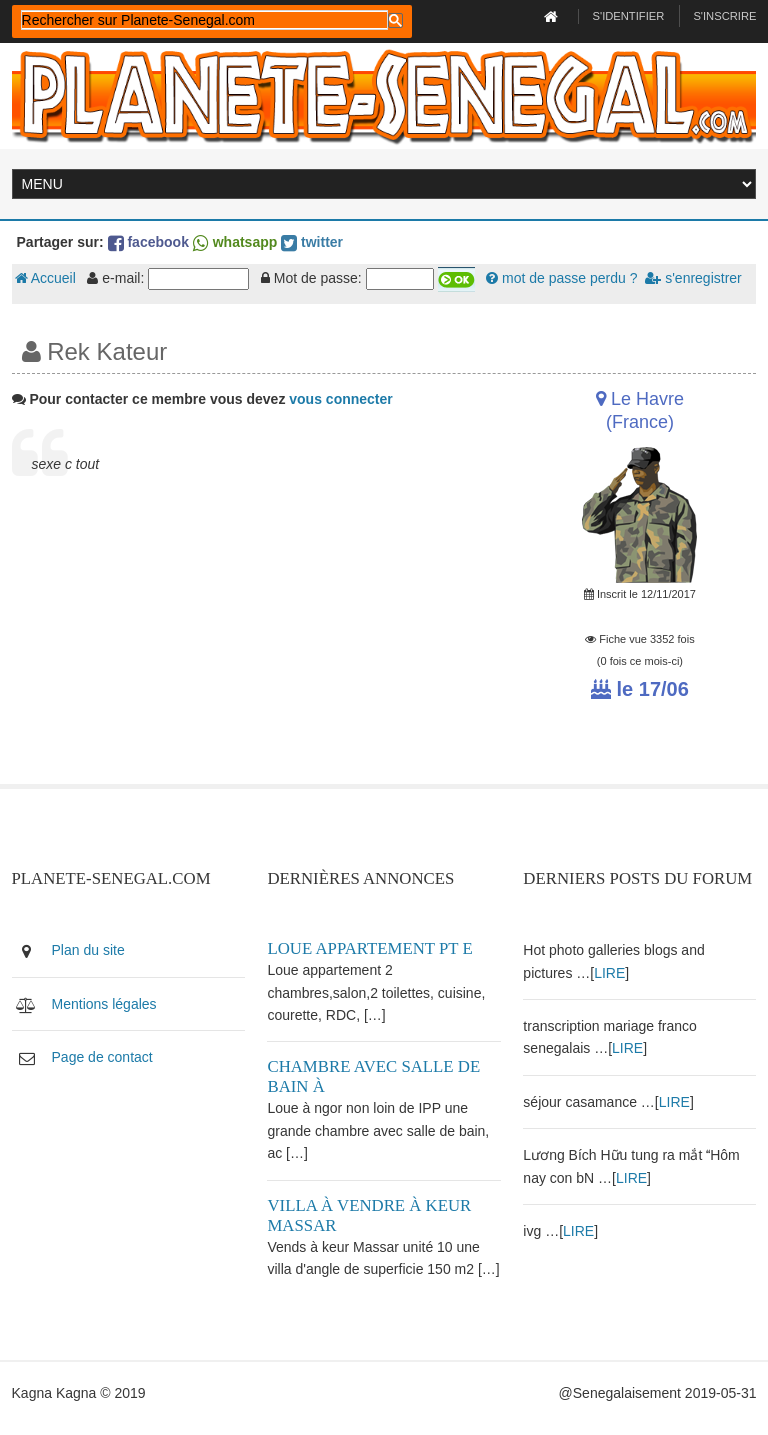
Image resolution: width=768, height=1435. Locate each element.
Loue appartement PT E (369, 948)
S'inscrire (724, 16)
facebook (148, 242)
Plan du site (88, 950)
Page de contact (102, 1057)
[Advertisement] (256, 644)
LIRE (609, 973)
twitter (312, 242)
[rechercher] (204, 20)
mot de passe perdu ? (561, 278)
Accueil (45, 278)
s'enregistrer (693, 278)
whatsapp (235, 242)
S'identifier (629, 16)
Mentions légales (104, 1004)
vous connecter (340, 399)
